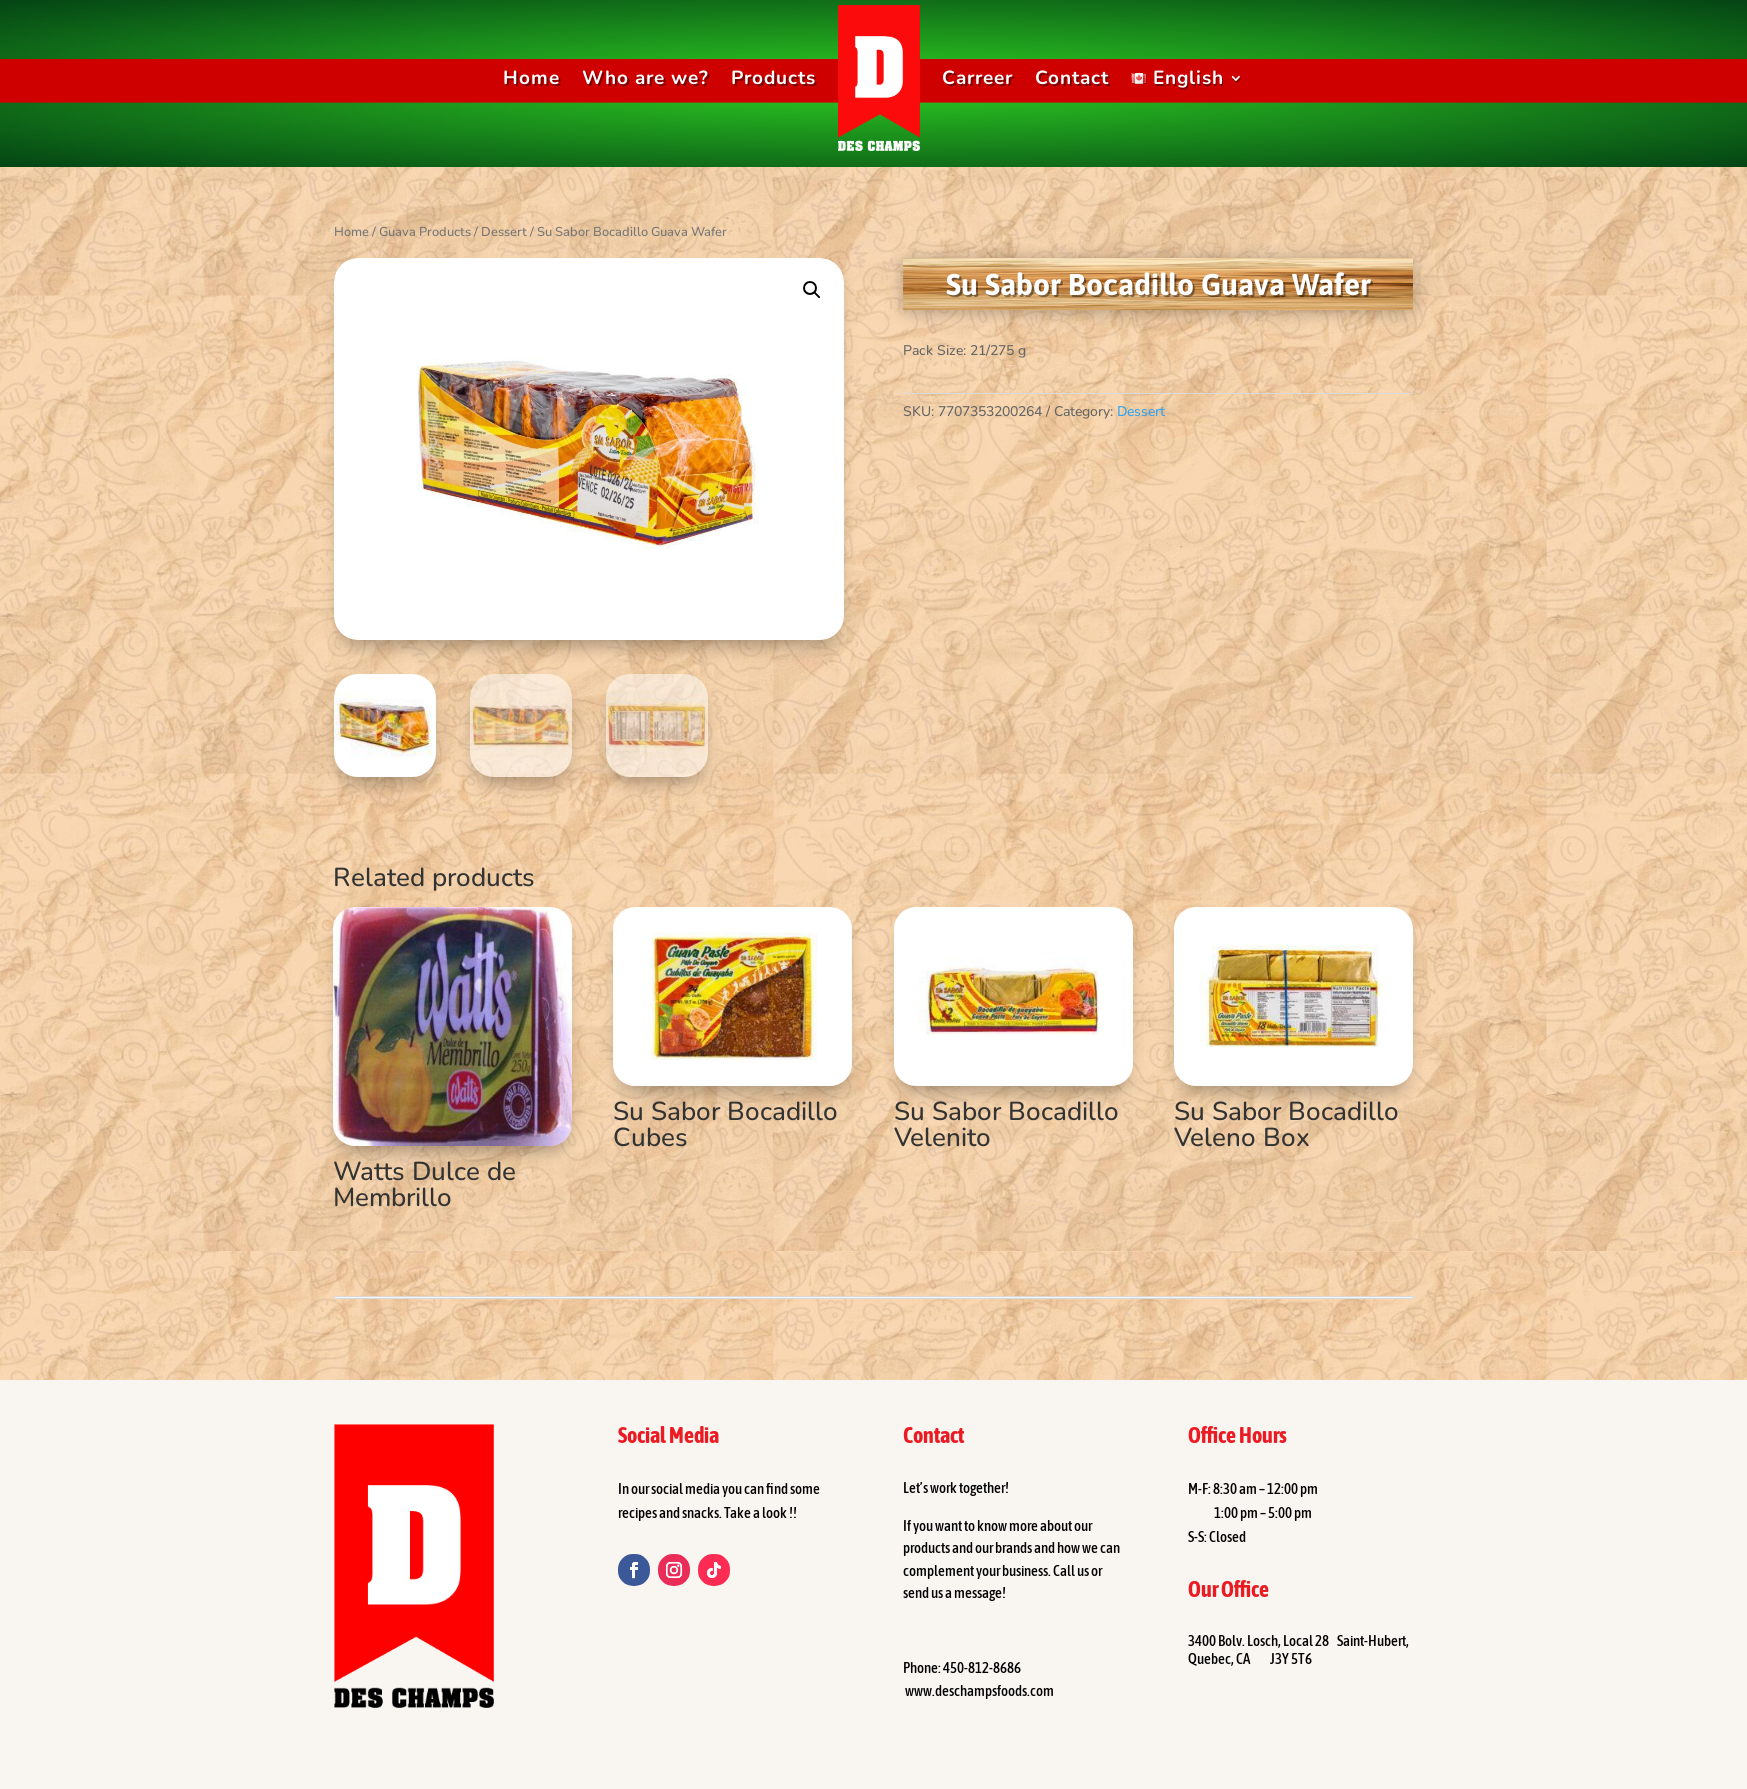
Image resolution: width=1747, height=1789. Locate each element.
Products (773, 78)
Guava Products (425, 232)
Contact (1072, 78)
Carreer (977, 78)
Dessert (504, 232)
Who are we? (645, 78)
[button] (812, 290)
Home (531, 78)
